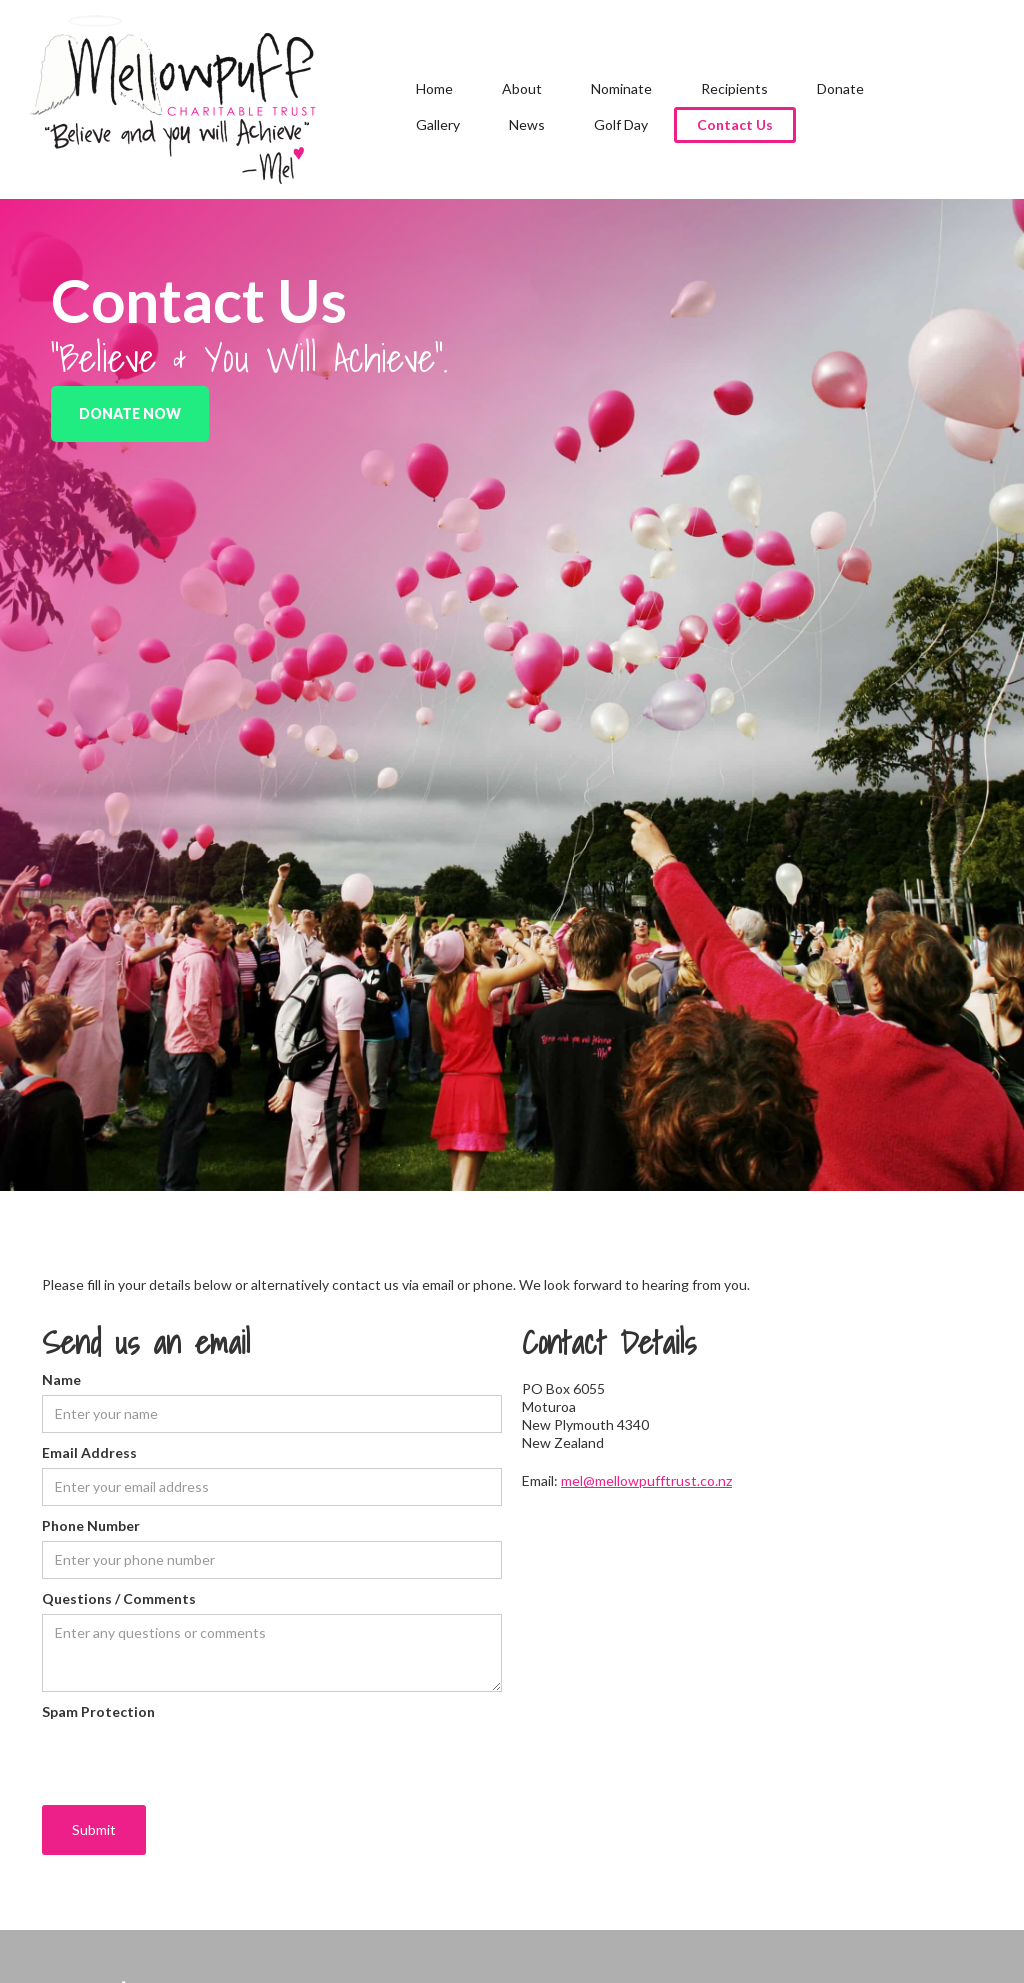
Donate (840, 88)
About (522, 88)
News (527, 124)
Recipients (734, 88)
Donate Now (130, 413)
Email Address (89, 1452)
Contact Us (735, 124)
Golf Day (621, 124)
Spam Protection (98, 1711)
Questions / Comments (119, 1598)
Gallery (438, 124)
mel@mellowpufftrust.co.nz (646, 1480)
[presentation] (194, 1766)
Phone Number (91, 1525)
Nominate (621, 88)
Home (434, 88)
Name (61, 1379)
